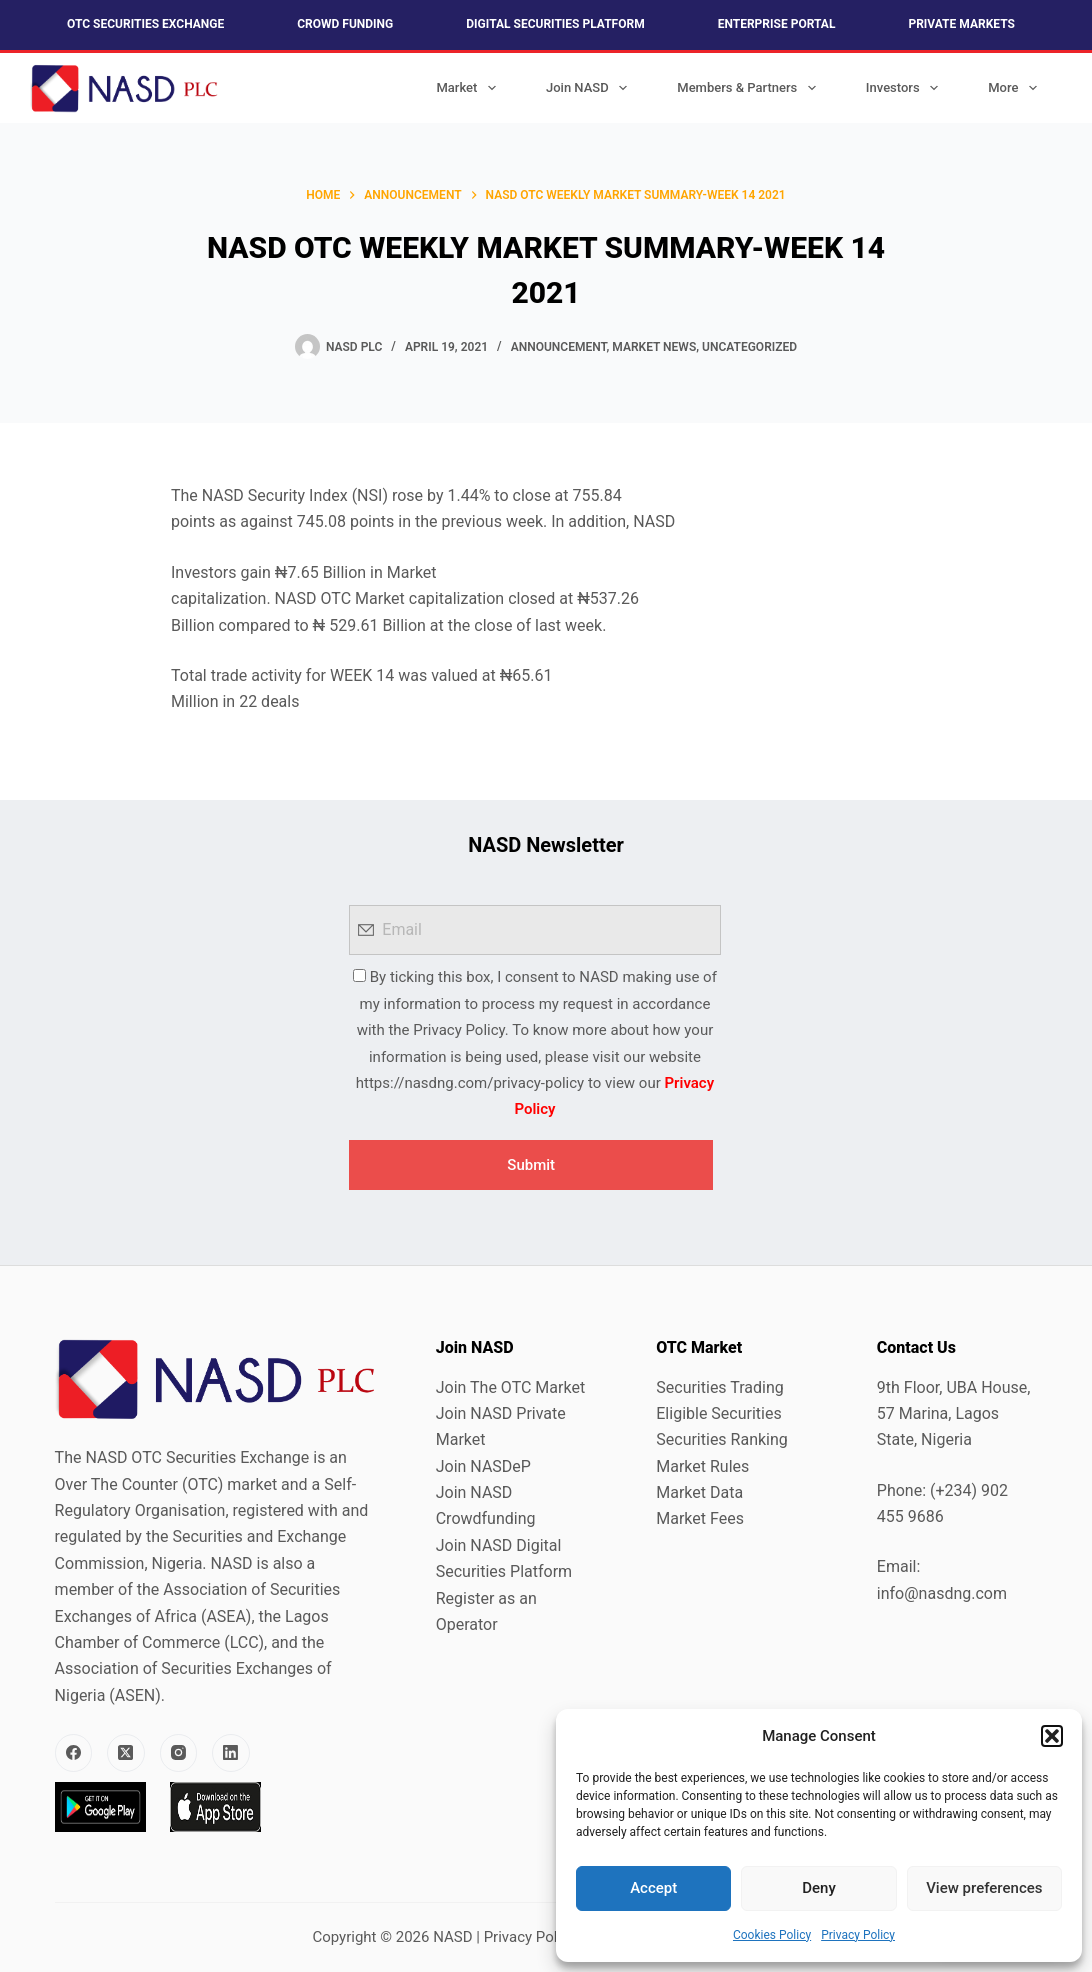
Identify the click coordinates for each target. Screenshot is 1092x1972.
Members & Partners (750, 88)
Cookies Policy (772, 1935)
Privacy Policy (858, 1935)
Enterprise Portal (777, 24)
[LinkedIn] (231, 1753)
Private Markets (961, 24)
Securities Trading (720, 1387)
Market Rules (702, 1466)
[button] (1052, 1736)
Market (470, 88)
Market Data (699, 1492)
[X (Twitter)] (126, 1753)
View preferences (984, 1888)
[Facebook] (74, 1753)
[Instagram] (179, 1753)
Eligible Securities (718, 1413)
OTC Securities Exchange (145, 24)
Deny (819, 1888)
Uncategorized (749, 347)
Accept (653, 1888)
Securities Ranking (722, 1439)
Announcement (559, 347)
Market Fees (700, 1518)
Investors (906, 88)
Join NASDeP (483, 1466)
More (1016, 88)
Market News (654, 347)
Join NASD (590, 88)
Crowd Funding (345, 24)
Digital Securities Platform (555, 24)
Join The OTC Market (510, 1387)
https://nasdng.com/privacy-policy (470, 1083)
